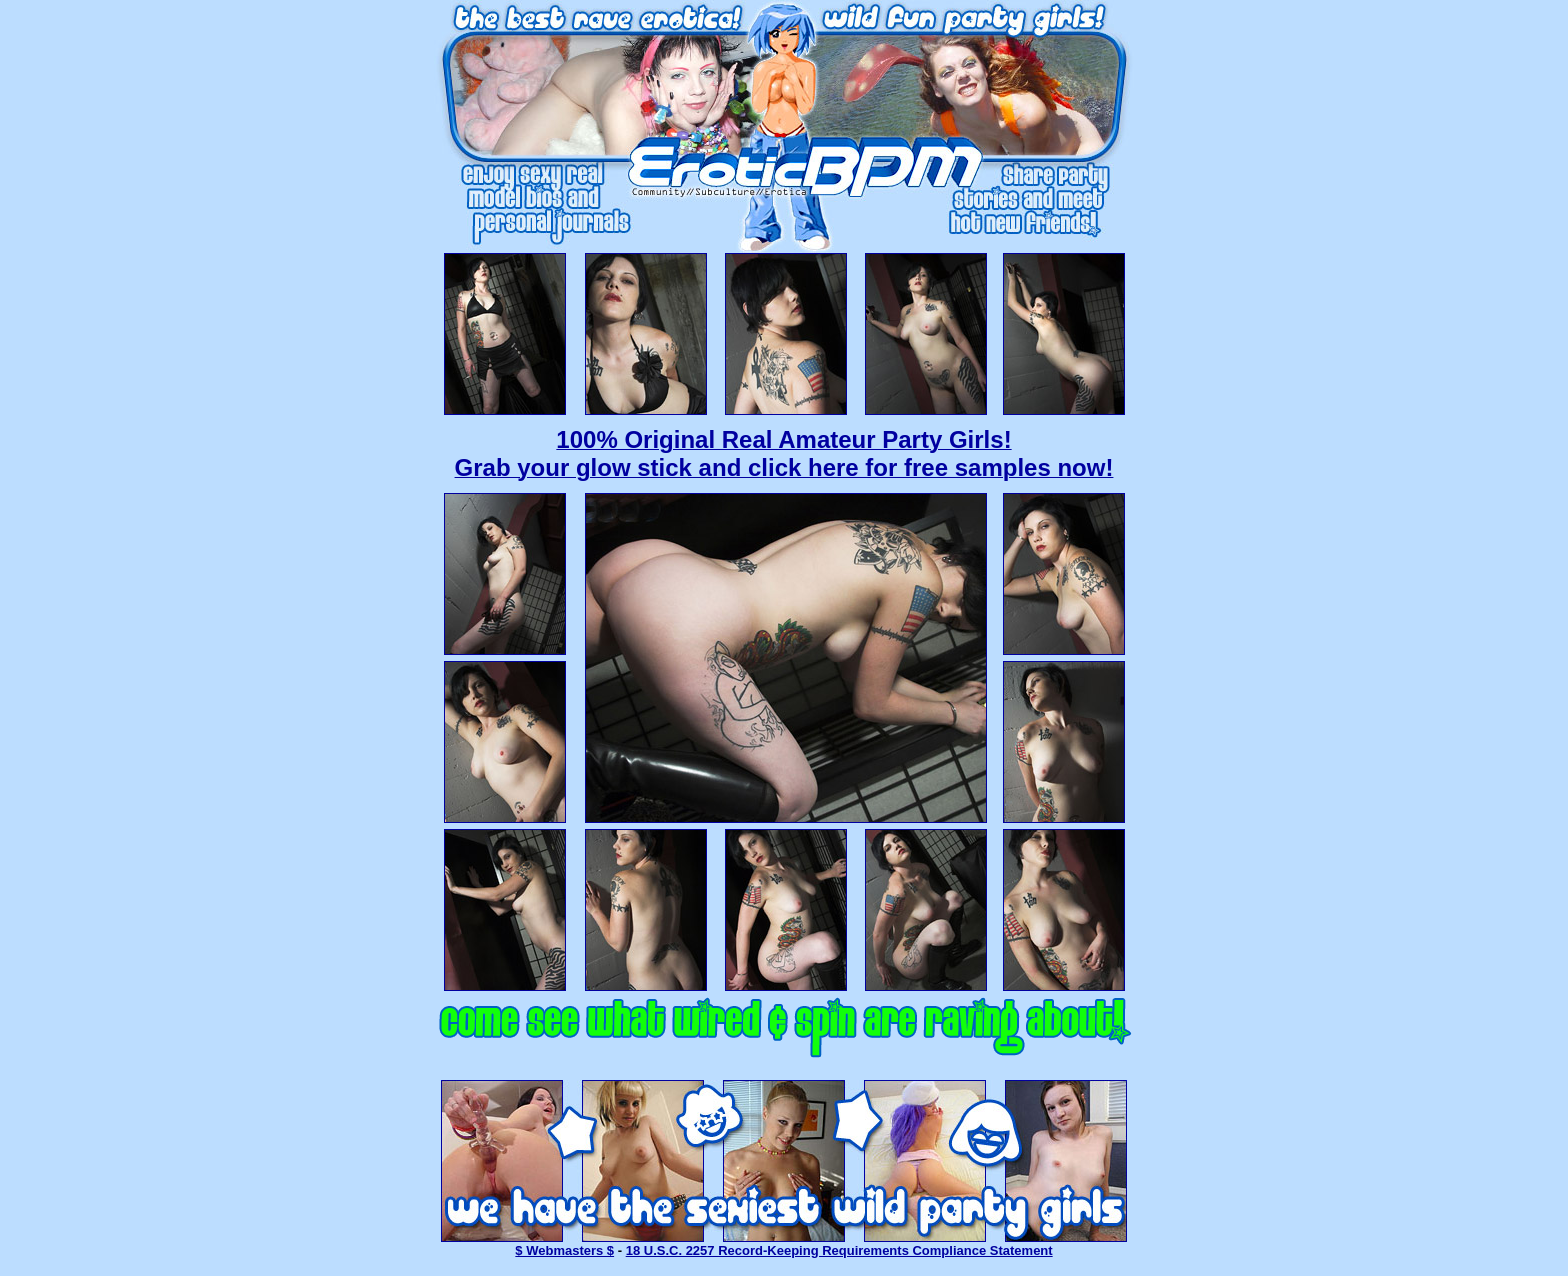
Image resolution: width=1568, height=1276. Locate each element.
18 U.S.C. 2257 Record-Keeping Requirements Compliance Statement (839, 1250)
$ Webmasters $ (564, 1250)
